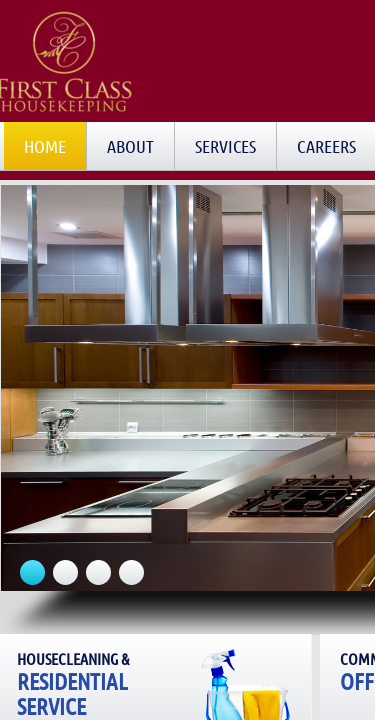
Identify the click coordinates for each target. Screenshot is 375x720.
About (130, 146)
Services (225, 146)
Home (45, 146)
